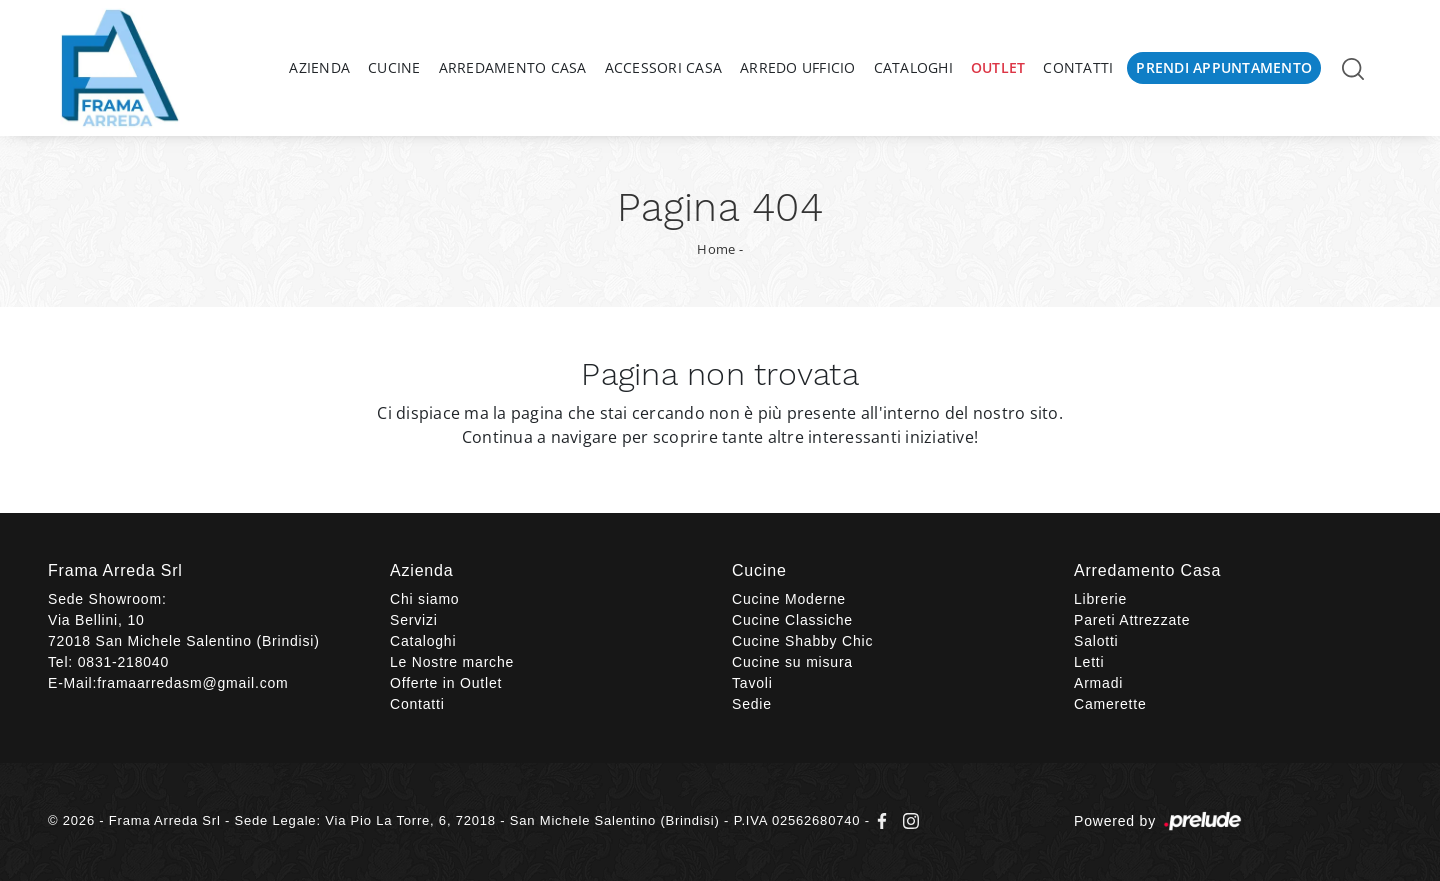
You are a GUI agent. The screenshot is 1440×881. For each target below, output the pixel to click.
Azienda (319, 67)
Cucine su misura (792, 662)
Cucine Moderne (789, 599)
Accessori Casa (664, 67)
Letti (1089, 662)
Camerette (1110, 704)
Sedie (752, 704)
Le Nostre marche (452, 662)
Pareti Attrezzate (1132, 620)
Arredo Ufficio (798, 67)
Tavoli (752, 683)
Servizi (414, 620)
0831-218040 (123, 662)
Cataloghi (913, 67)
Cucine (394, 67)
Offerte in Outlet (446, 683)
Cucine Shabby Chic (802, 641)
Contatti (1078, 67)
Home (716, 249)
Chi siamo (424, 599)
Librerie (1100, 599)
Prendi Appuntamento (1224, 67)
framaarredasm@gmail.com (192, 683)
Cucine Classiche (792, 620)
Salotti (1096, 641)
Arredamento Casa (513, 67)
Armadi (1098, 683)
